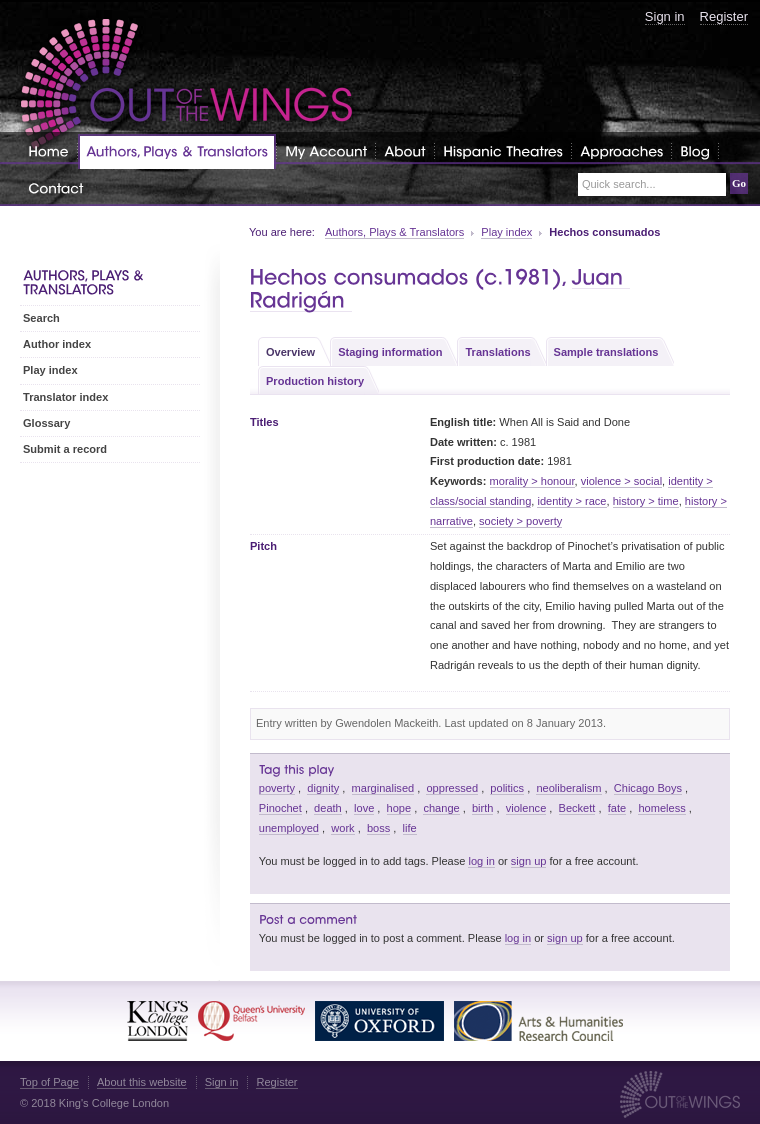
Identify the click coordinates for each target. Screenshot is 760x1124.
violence (526, 808)
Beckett (577, 808)
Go (739, 183)
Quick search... (619, 184)
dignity (323, 788)
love (364, 808)
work (342, 828)
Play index (506, 232)
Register (724, 16)
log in (481, 861)
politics (507, 788)
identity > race (571, 501)
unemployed (289, 828)
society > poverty (520, 521)
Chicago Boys (648, 788)
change (441, 808)
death (328, 808)
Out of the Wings (187, 84)
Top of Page (49, 1082)
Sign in (665, 16)
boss (378, 828)
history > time (646, 501)
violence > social (621, 481)
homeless (661, 808)
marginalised (383, 788)
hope (399, 808)
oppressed (452, 788)
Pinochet (280, 808)
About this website (142, 1082)
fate (617, 808)
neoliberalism (568, 788)
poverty (277, 788)
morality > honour (532, 481)
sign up (529, 861)
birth (483, 808)
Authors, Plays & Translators (394, 232)
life (410, 828)
